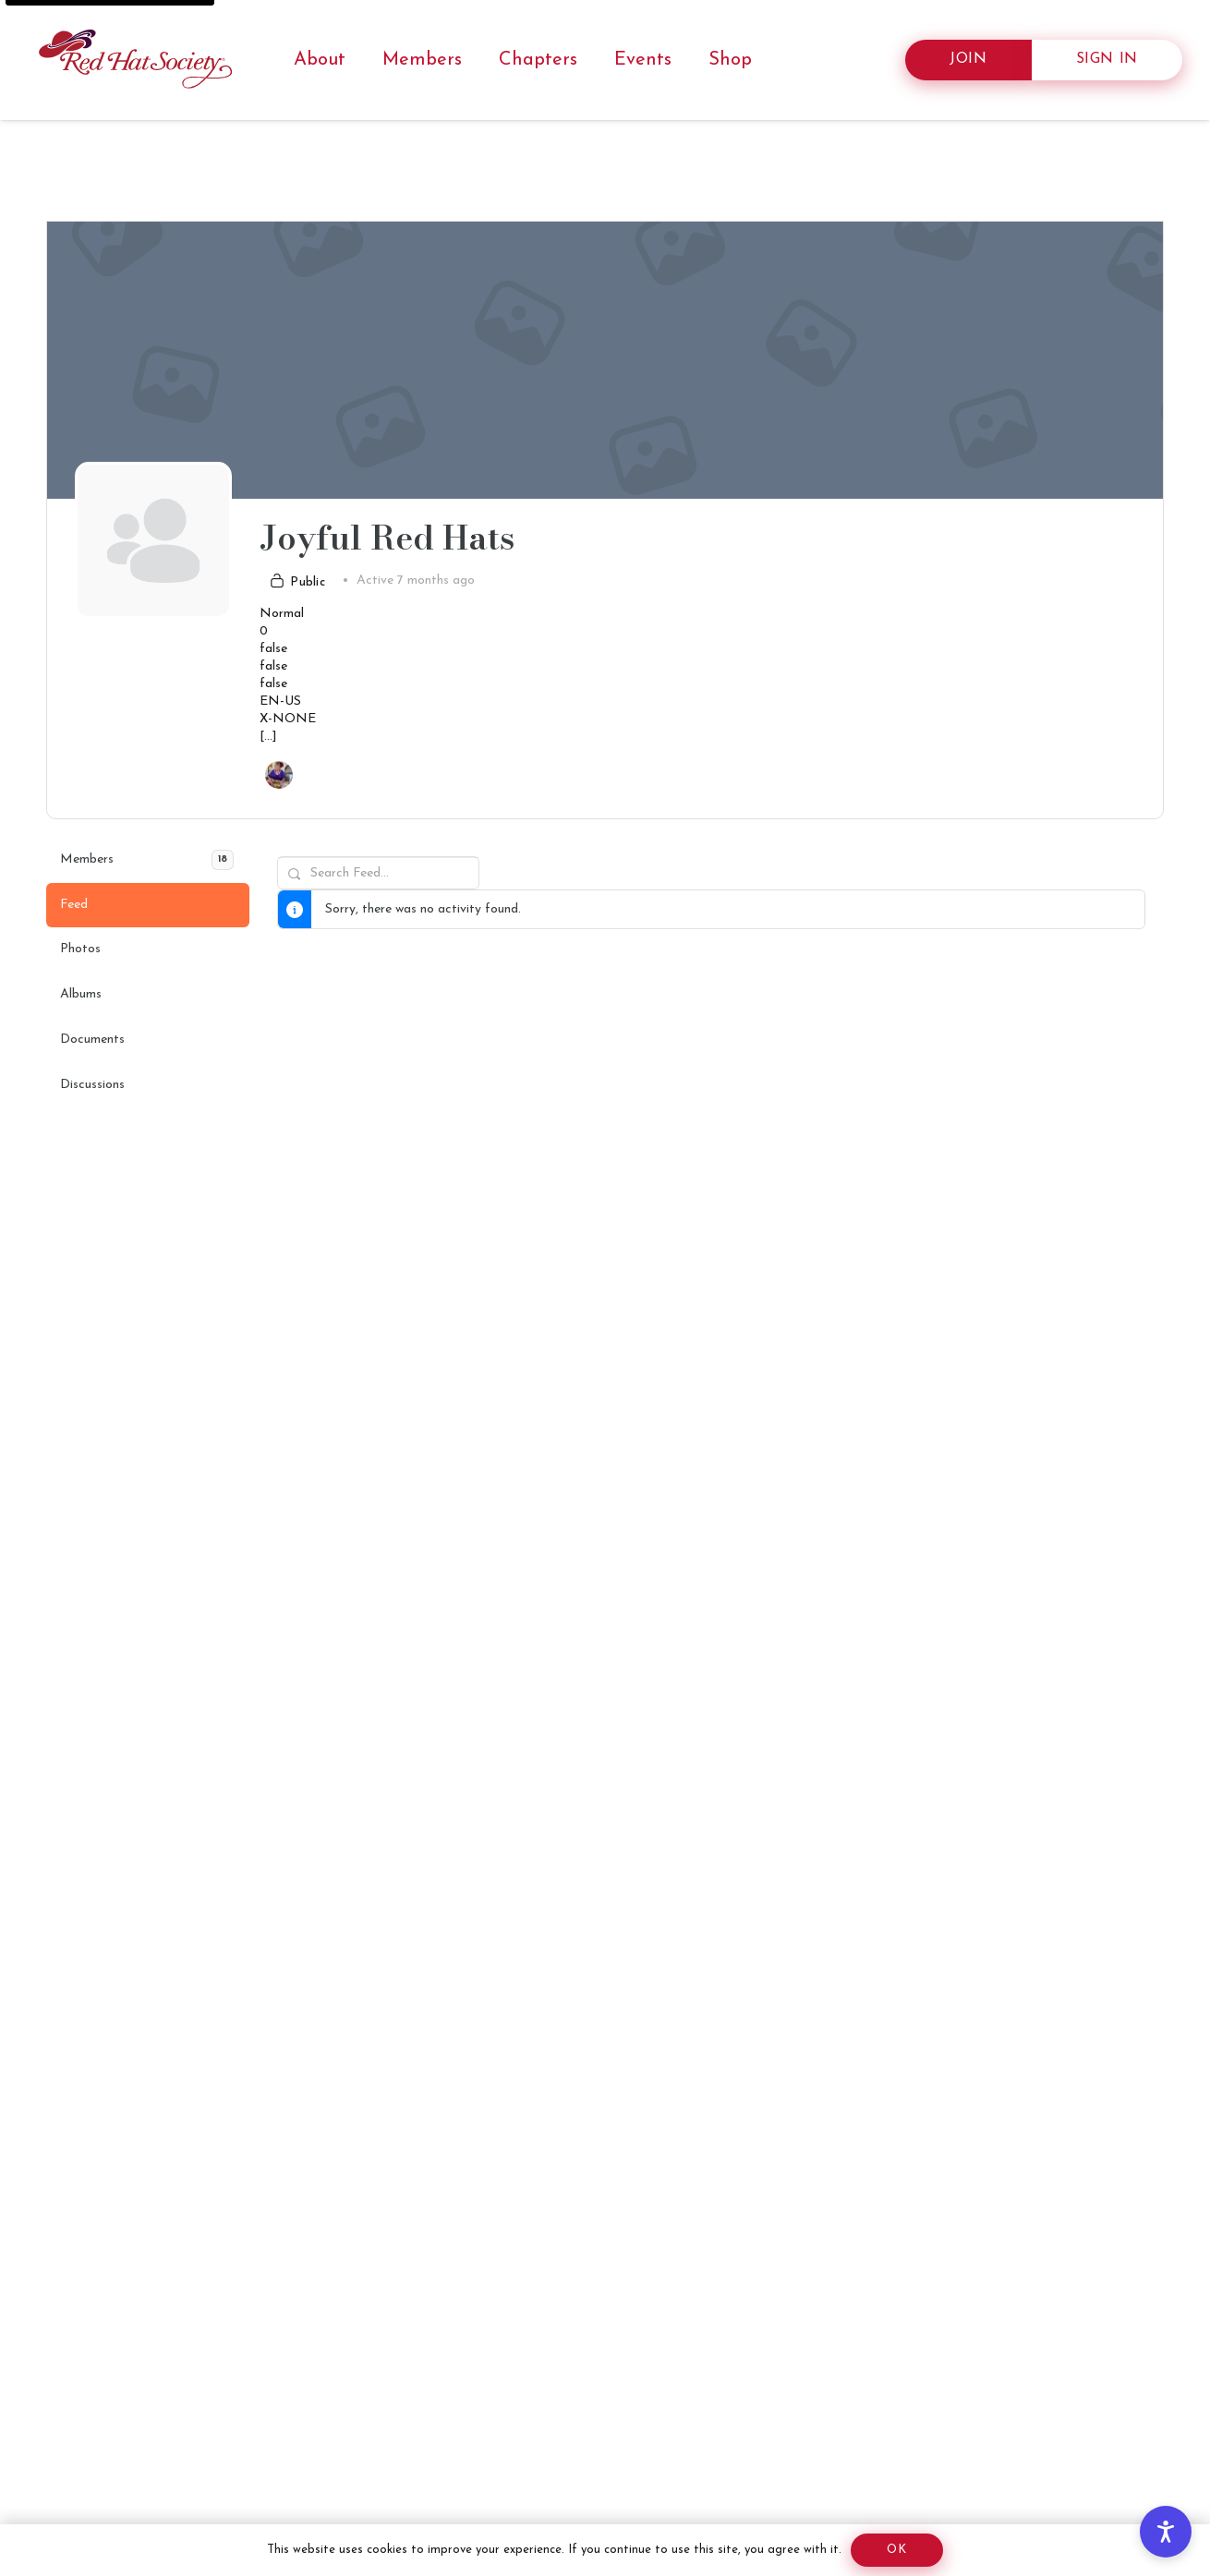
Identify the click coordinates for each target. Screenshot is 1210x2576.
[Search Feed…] (378, 873)
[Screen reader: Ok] (896, 2550)
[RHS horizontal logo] (138, 60)
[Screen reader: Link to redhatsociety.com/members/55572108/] (279, 775)
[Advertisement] (591, 2403)
